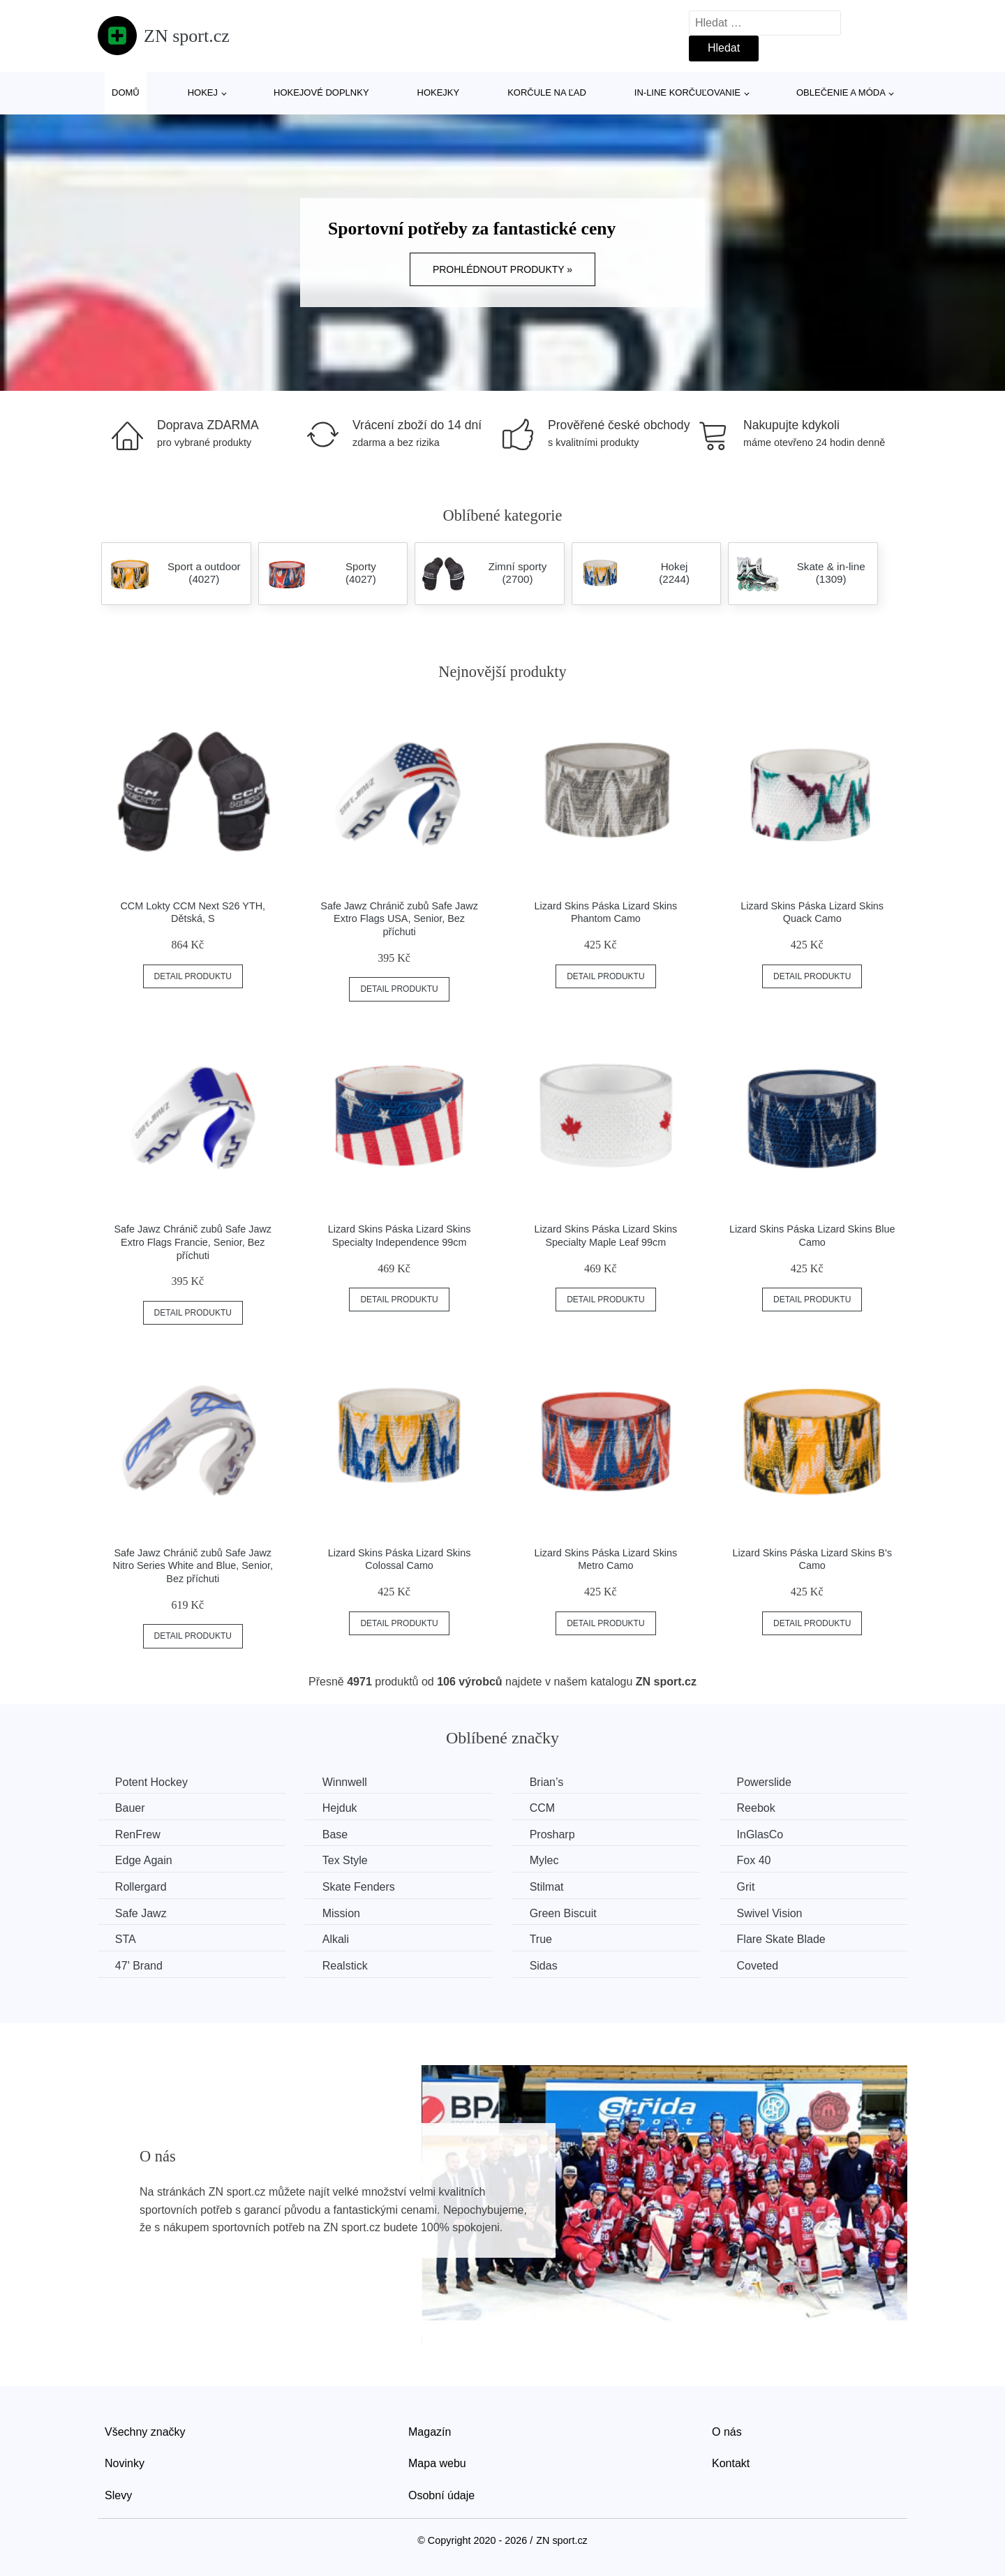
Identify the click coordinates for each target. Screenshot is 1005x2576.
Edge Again (143, 1860)
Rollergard (141, 1887)
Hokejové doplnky (321, 92)
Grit (747, 1887)
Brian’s (547, 1782)
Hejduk (340, 1808)
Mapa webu (437, 2463)
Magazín (429, 2431)
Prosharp (553, 1834)
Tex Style (345, 1860)
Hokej (203, 92)
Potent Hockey (151, 1782)
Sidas (544, 1966)
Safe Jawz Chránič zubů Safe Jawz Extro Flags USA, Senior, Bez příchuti (399, 918)
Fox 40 (755, 1860)
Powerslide (765, 1782)
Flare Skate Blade (782, 1939)
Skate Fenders (359, 1887)
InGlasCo (761, 1834)
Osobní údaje (441, 2495)
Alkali (336, 1939)
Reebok (757, 1808)
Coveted (759, 1966)
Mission (342, 1913)
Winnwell (345, 1782)
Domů (126, 92)
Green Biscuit (563, 1913)
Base (335, 1834)
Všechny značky (145, 2431)
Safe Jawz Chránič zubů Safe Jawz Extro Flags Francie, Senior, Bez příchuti (193, 1241)
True (541, 1939)
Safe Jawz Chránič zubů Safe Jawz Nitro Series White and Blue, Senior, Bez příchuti (193, 1565)
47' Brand (139, 1966)
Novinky (124, 2463)
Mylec (545, 1860)
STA (125, 1939)
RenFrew (138, 1834)
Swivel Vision (771, 1913)
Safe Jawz (141, 1913)
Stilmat (547, 1887)
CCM (543, 1808)
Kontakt (731, 2463)
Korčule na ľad (546, 92)
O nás (727, 2431)
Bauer (130, 1808)
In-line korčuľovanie (687, 92)
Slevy (118, 2495)
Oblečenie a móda (841, 92)
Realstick (345, 1966)
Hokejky (438, 92)
